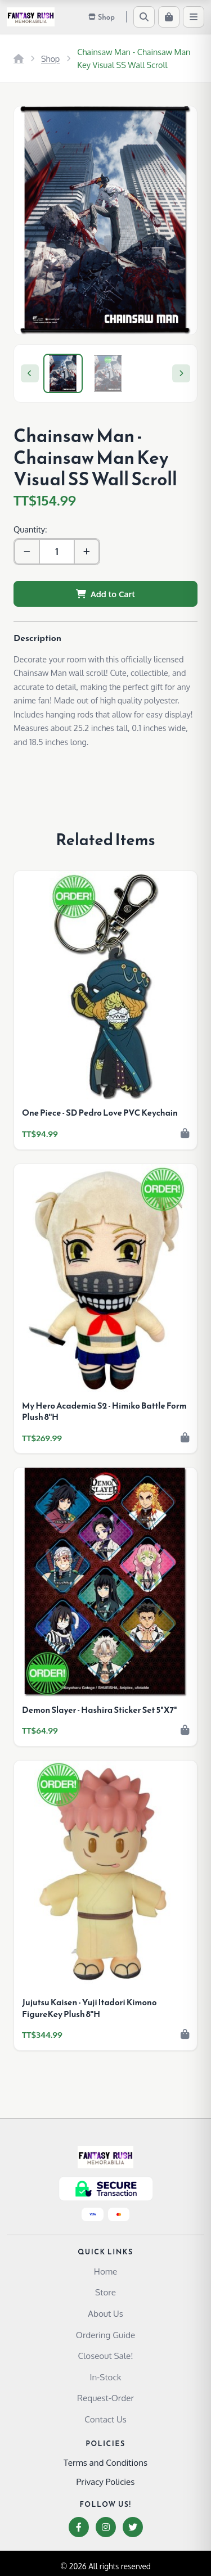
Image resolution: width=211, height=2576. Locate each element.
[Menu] (193, 17)
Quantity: (30, 529)
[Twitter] (133, 2527)
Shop (50, 58)
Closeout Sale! (105, 2355)
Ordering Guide (105, 2334)
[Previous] (30, 373)
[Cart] (168, 17)
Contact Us (105, 2419)
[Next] (181, 373)
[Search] (144, 17)
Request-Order (105, 2397)
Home (105, 2271)
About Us (105, 2313)
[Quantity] (57, 552)
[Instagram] (106, 2527)
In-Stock (106, 2377)
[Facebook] (79, 2527)
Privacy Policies (106, 2481)
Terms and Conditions (105, 2462)
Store (105, 2292)
